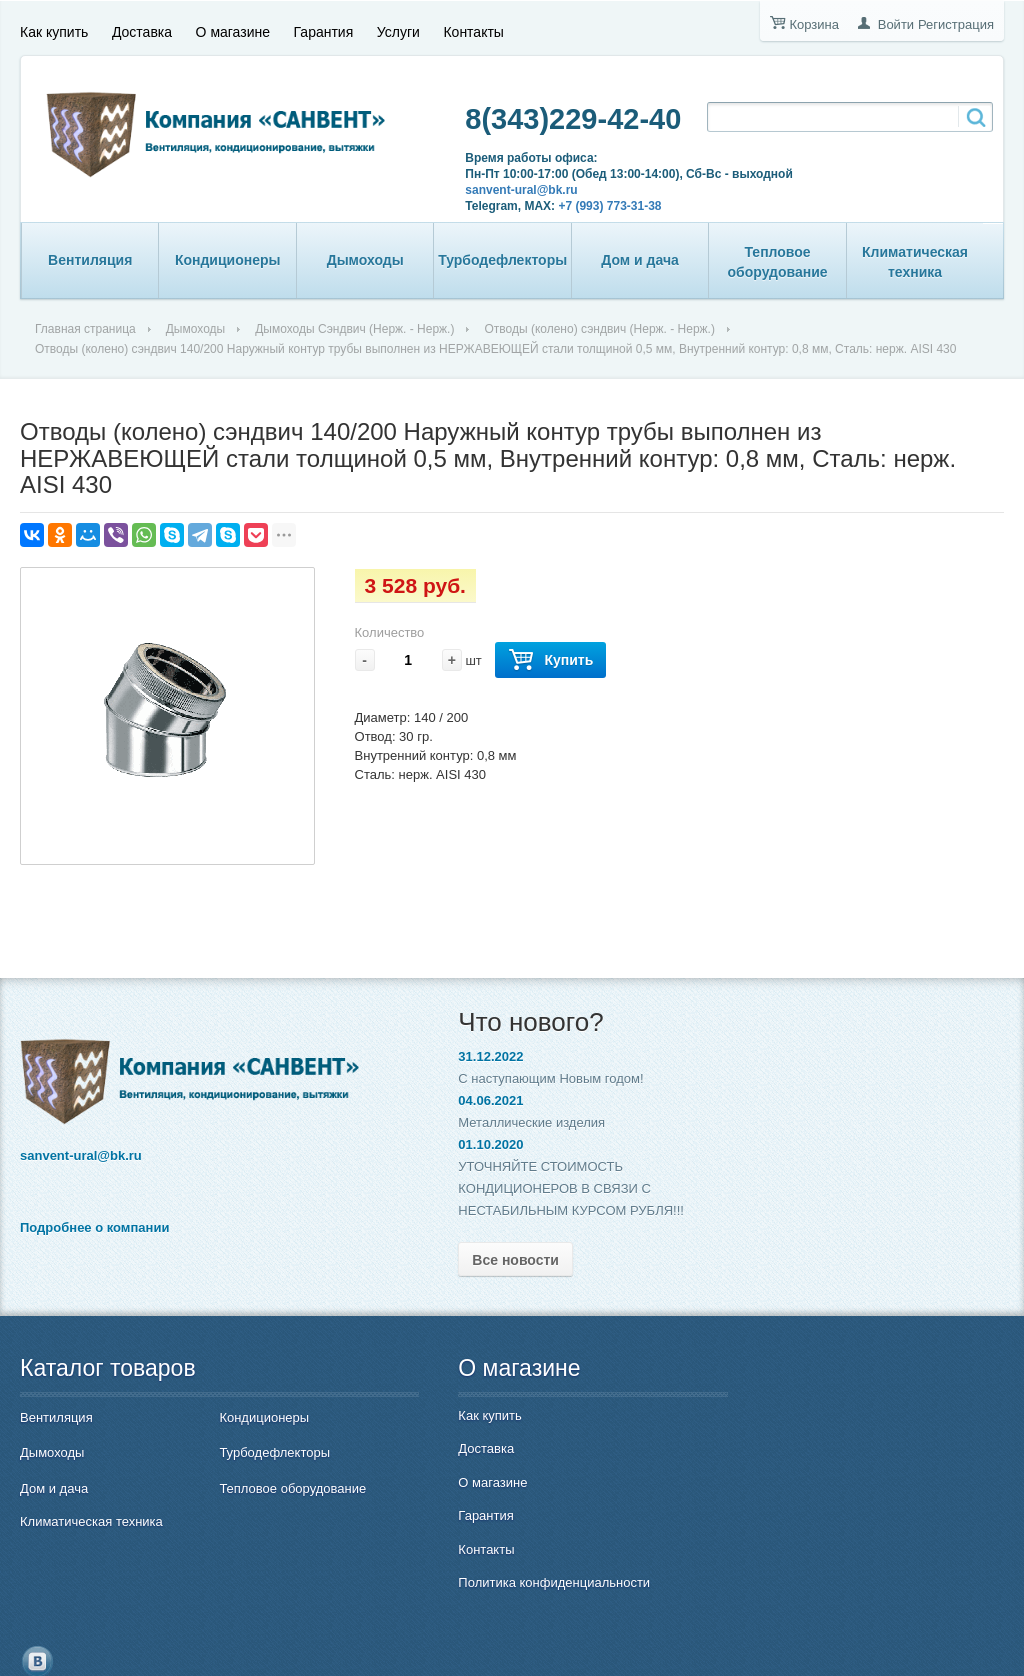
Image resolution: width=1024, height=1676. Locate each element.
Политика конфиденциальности (485, 1582)
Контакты (473, 27)
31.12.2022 (421, 1056)
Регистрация (956, 24)
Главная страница (85, 329)
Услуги (398, 27)
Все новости (446, 1260)
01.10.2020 (421, 1144)
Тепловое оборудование (778, 262)
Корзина (814, 24)
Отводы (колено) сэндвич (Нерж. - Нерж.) (599, 329)
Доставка (142, 27)
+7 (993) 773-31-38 (585, 206)
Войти (896, 24)
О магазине (233, 27)
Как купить (54, 27)
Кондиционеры (228, 260)
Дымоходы (365, 260)
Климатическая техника (915, 262)
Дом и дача (640, 260)
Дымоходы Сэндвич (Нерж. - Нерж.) (354, 329)
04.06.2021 (421, 1100)
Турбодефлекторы (502, 260)
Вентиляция (90, 260)
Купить (550, 660)
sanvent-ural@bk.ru (497, 190)
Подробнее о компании (94, 1221)
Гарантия (324, 27)
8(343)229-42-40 (549, 119)
